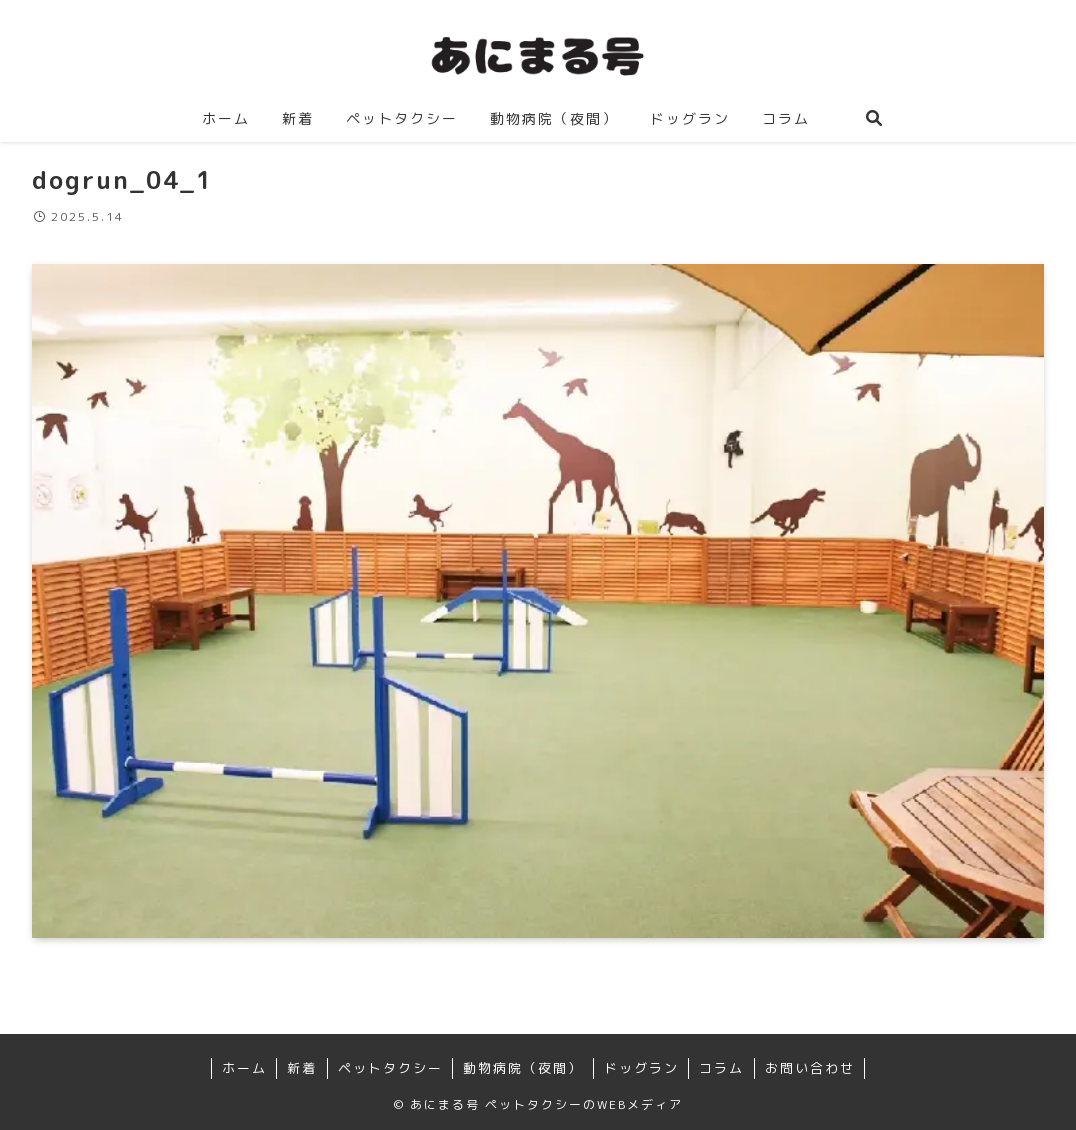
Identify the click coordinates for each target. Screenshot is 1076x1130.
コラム (721, 1068)
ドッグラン (641, 1068)
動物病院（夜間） (523, 1068)
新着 (302, 1068)
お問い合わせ (810, 1068)
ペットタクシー (390, 1068)
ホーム (244, 1068)
